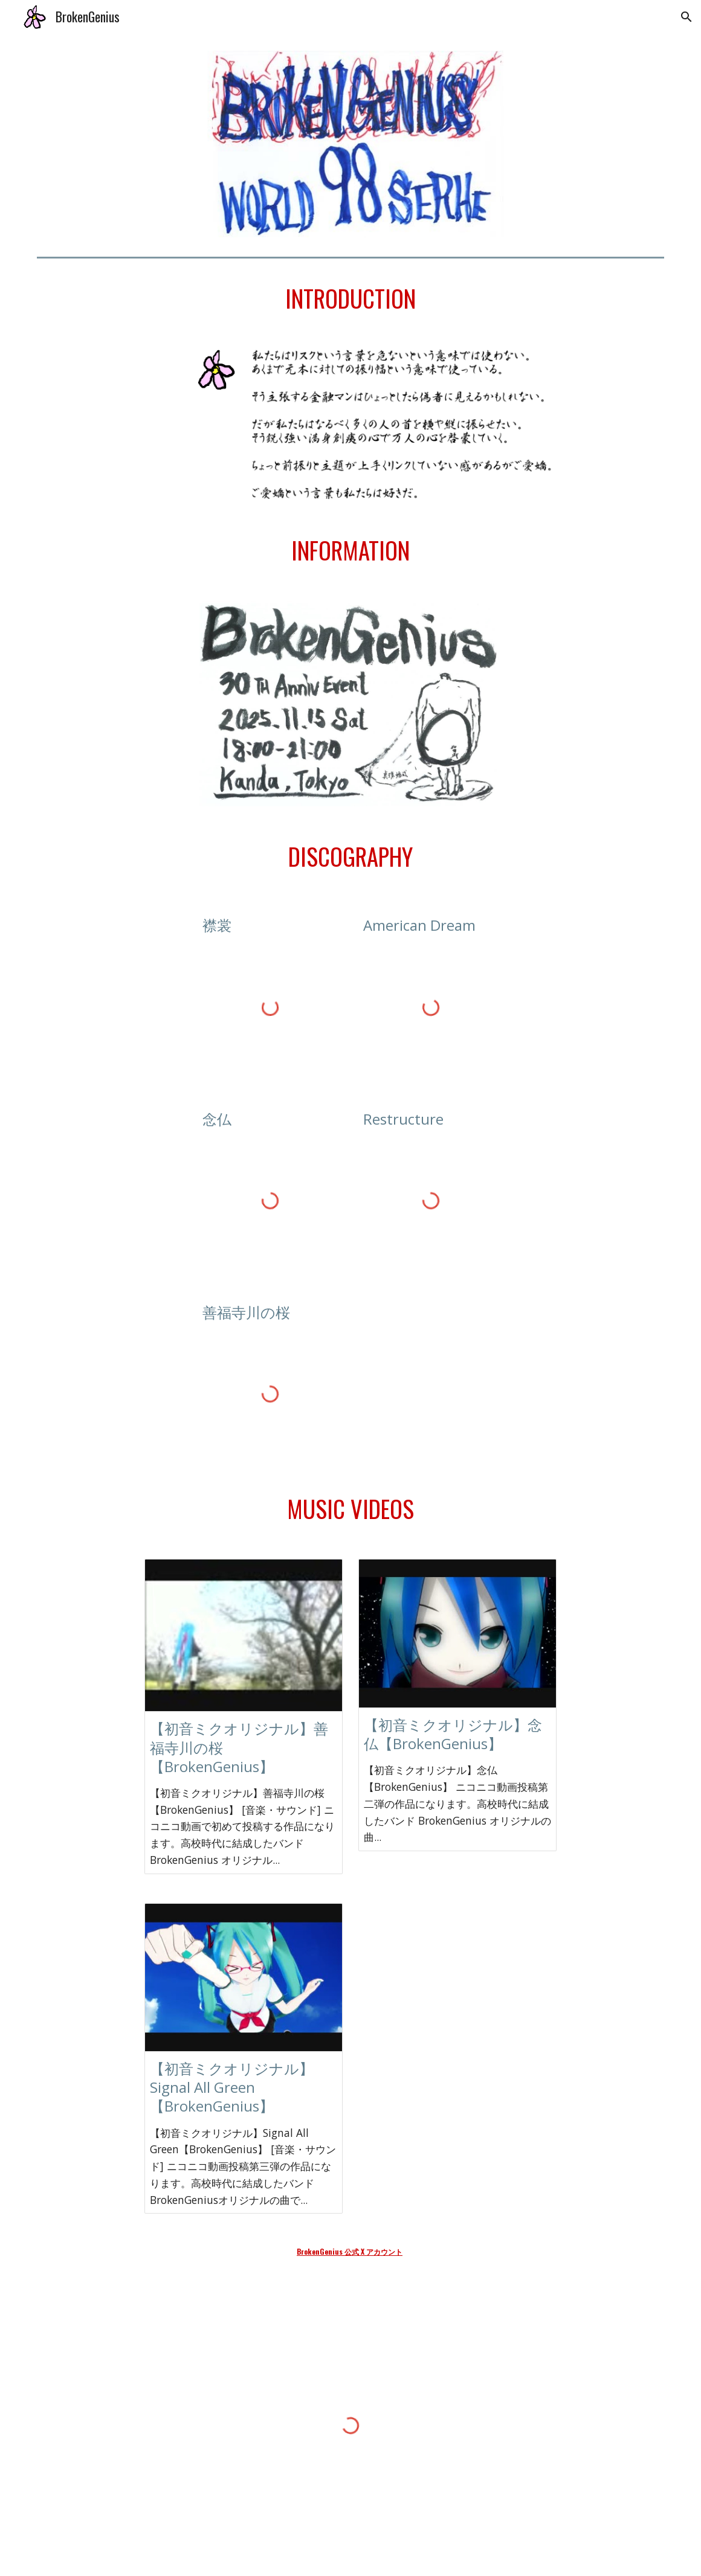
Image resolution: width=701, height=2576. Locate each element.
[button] (686, 16)
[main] (350, 298)
